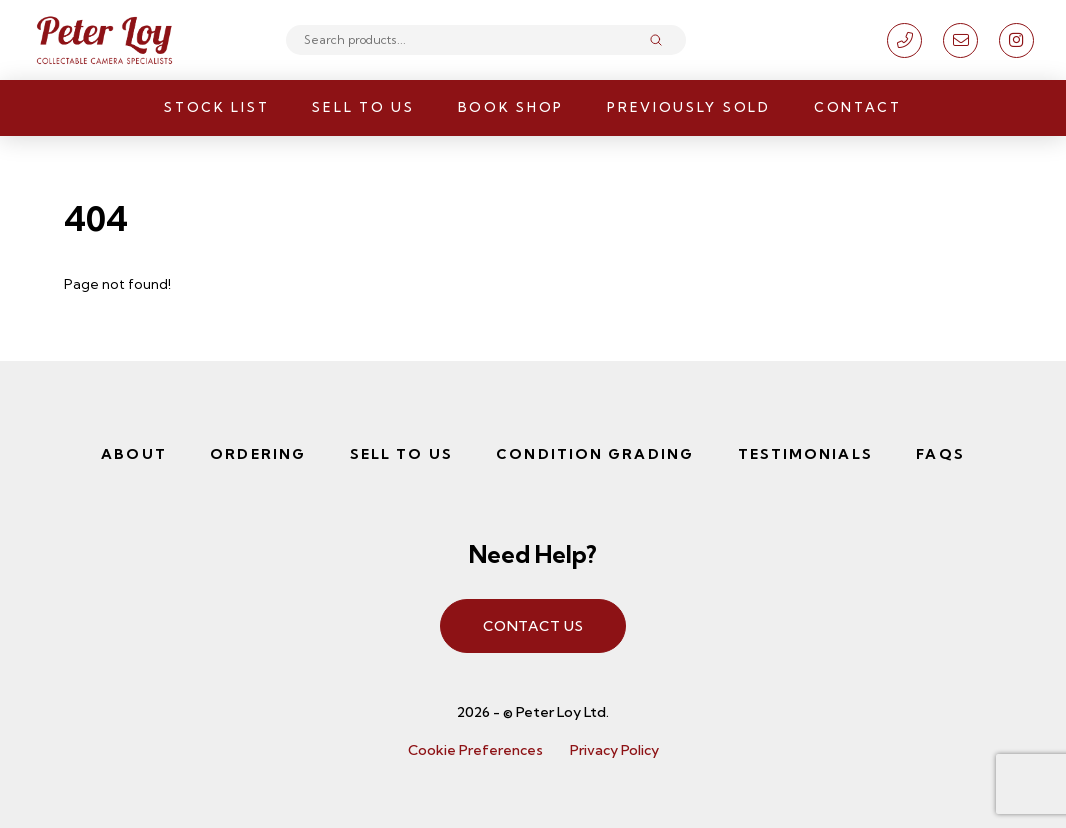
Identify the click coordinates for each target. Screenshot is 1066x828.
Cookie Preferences (475, 750)
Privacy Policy (614, 750)
